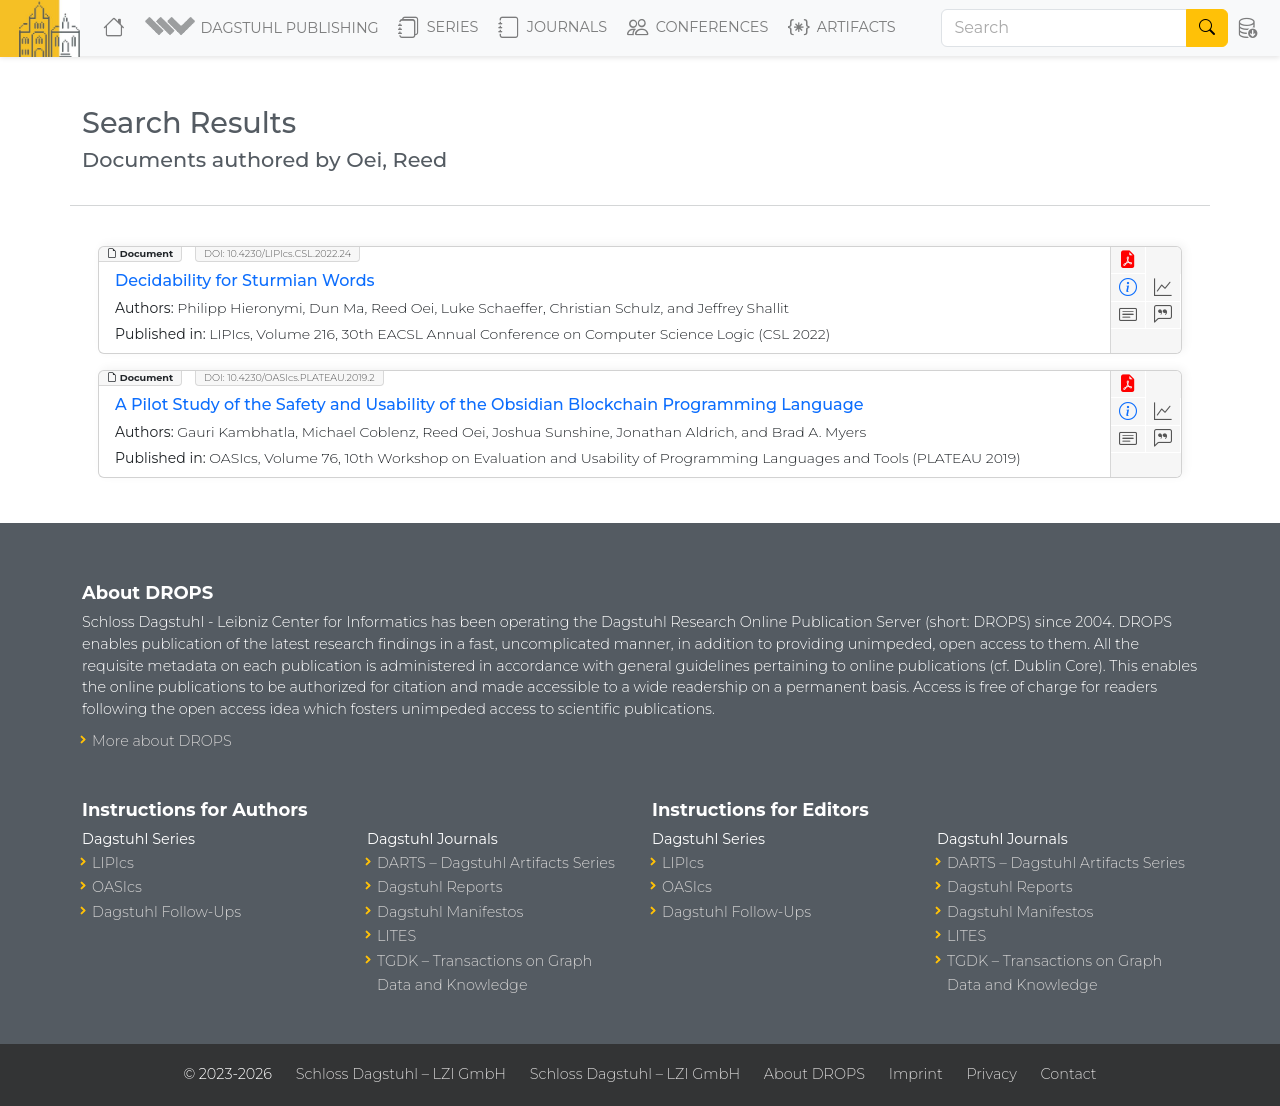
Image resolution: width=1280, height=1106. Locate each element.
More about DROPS (162, 741)
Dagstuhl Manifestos (450, 912)
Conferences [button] (698, 28)
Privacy (991, 1074)
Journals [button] (552, 28)
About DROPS (814, 1074)
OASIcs (117, 887)
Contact (1069, 1074)
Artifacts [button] (842, 28)
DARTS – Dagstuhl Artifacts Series (496, 863)
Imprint (916, 1074)
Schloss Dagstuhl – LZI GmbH (401, 1074)
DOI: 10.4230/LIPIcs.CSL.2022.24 (277, 253)
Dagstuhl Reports (440, 887)
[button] (263, 28)
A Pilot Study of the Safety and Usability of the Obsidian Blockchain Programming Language (489, 404)
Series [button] (438, 28)
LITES (396, 936)
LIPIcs (113, 863)
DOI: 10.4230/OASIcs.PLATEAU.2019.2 (289, 377)
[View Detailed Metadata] (1128, 287)
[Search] (1064, 28)
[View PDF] (1128, 260)
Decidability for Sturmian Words (245, 280)
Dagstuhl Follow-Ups (166, 912)
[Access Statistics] (1163, 287)
